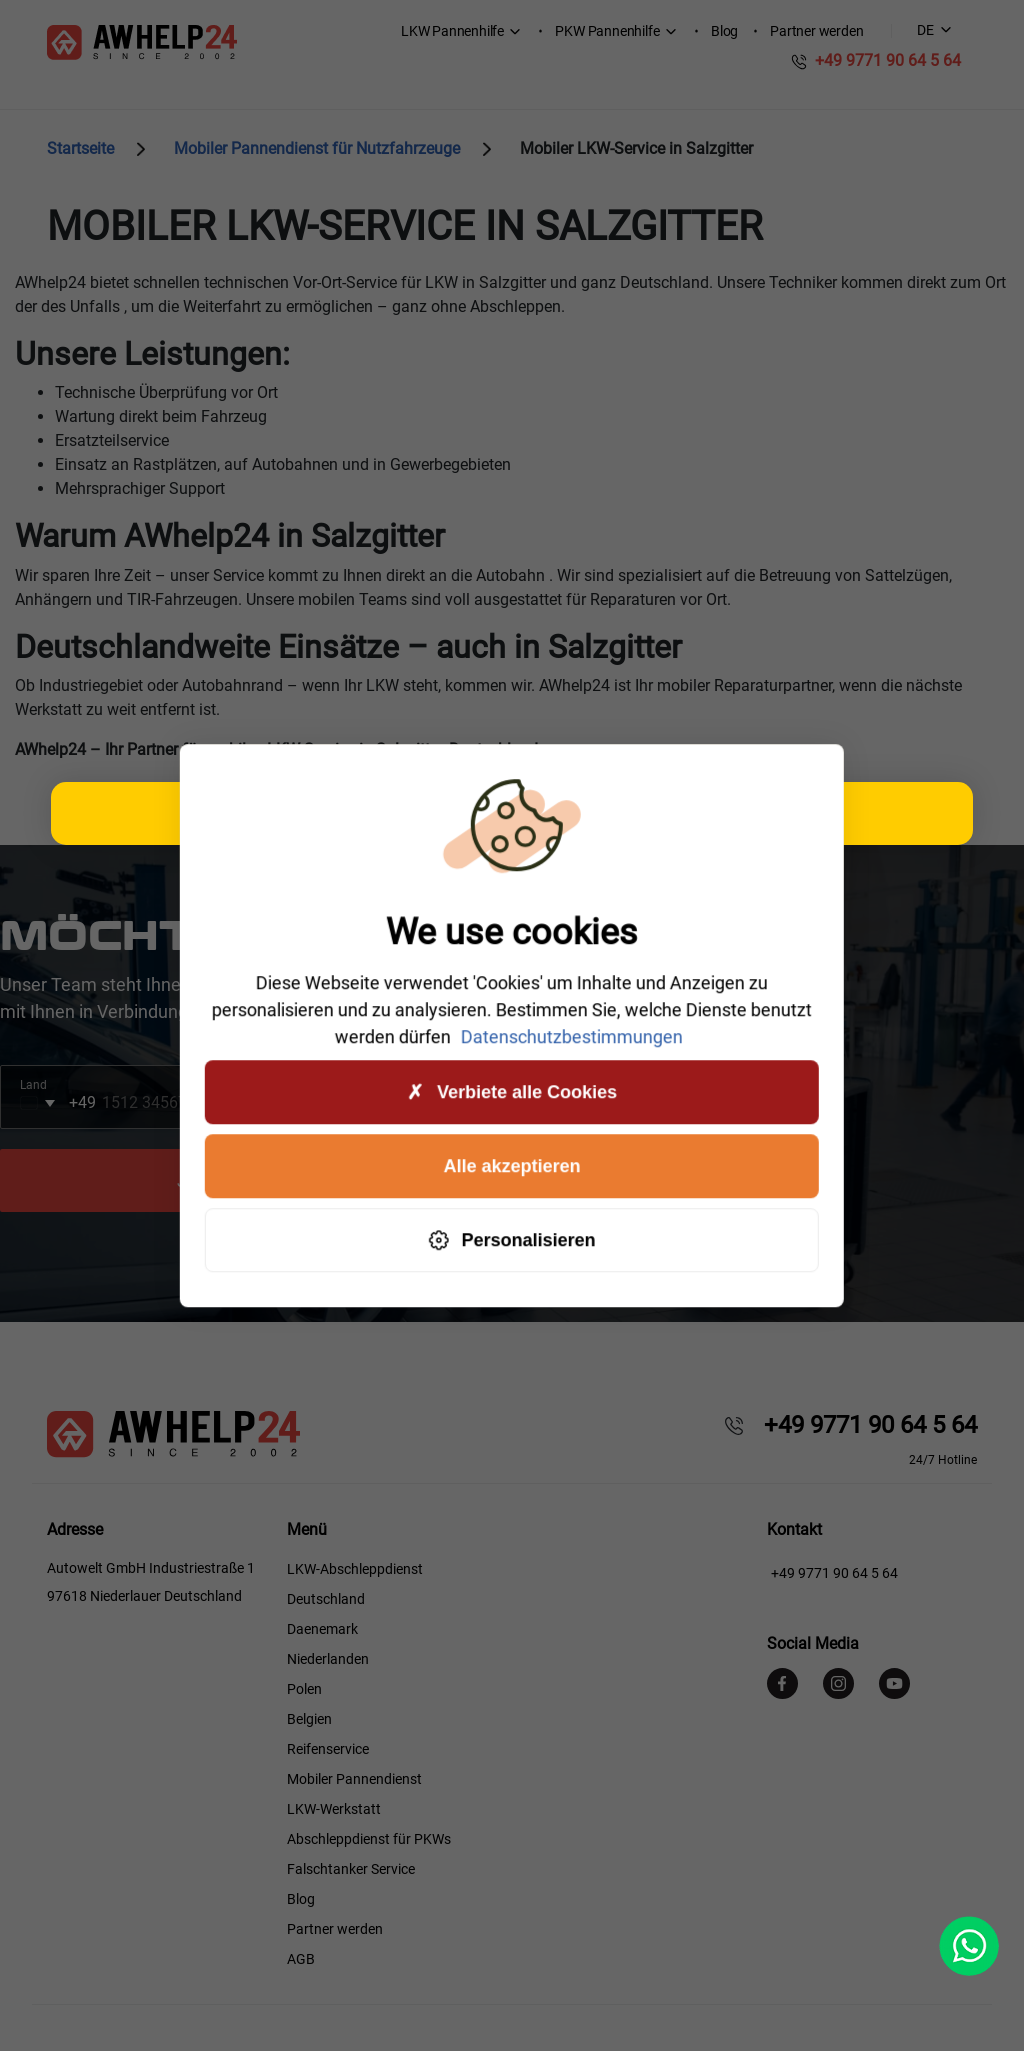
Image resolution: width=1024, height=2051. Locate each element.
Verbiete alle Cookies (512, 1092)
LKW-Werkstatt (334, 1809)
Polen (304, 1689)
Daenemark (322, 1629)
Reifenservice (328, 1749)
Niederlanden (328, 1659)
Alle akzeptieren (511, 1166)
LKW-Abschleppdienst (355, 1569)
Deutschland (326, 1599)
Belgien (309, 1719)
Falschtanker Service (351, 1869)
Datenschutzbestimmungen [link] (572, 1036)
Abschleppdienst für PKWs (369, 1839)
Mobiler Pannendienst (354, 1779)
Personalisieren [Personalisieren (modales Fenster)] (511, 1240)
